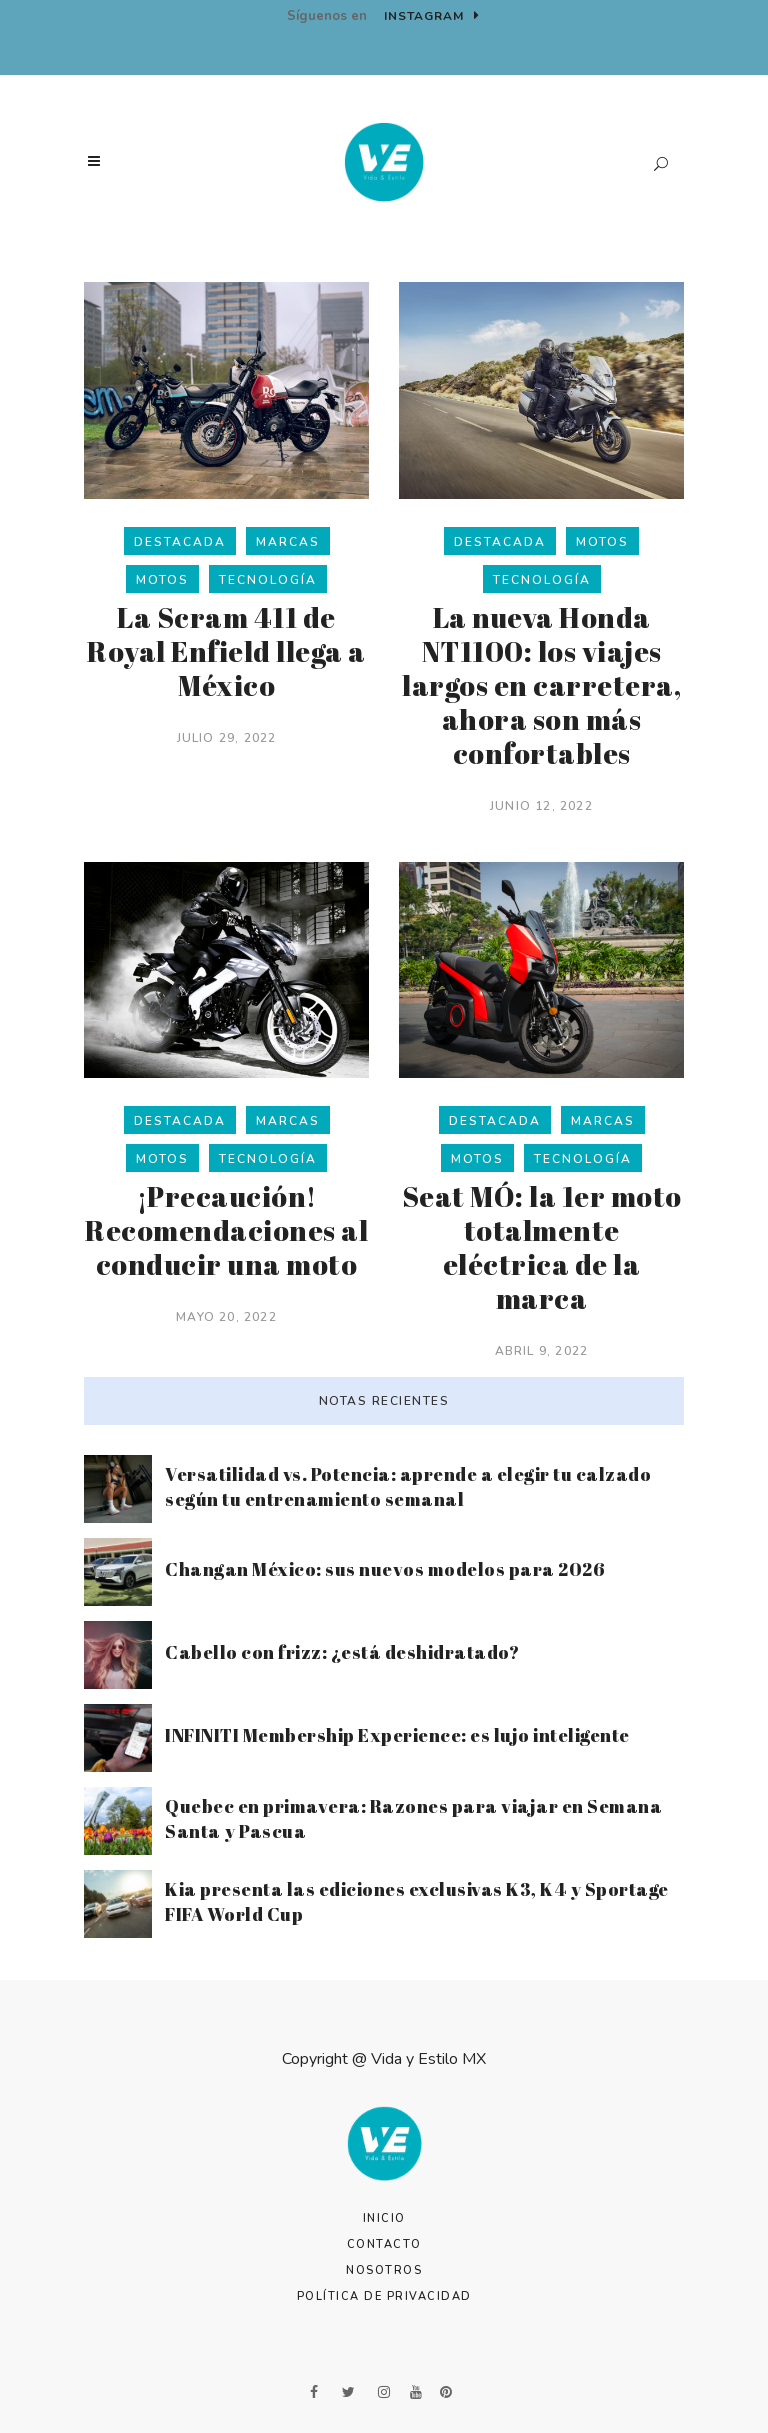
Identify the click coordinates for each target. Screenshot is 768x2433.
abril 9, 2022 (542, 1351)
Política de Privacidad (384, 2296)
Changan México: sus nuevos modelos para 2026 (385, 1569)
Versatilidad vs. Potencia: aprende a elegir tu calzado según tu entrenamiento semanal (408, 1486)
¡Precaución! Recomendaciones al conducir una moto (226, 1230)
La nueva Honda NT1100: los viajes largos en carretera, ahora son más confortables (541, 685)
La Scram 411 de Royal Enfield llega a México (226, 651)
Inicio (384, 2218)
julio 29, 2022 (227, 738)
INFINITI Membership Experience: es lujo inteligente (397, 1735)
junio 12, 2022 (541, 806)
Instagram (432, 16)
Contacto (384, 2244)
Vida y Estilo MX (428, 2059)
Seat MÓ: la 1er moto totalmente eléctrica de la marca (542, 1247)
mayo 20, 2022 (226, 1317)
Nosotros (384, 2270)
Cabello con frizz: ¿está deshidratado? (342, 1652)
